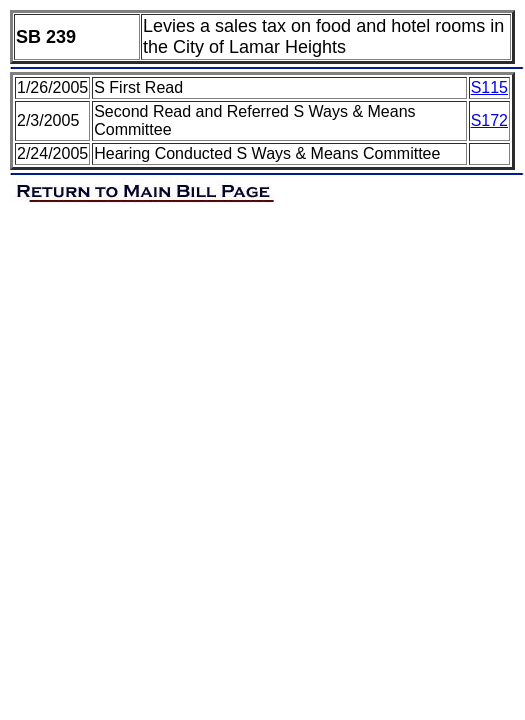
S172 (489, 120)
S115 (489, 87)
